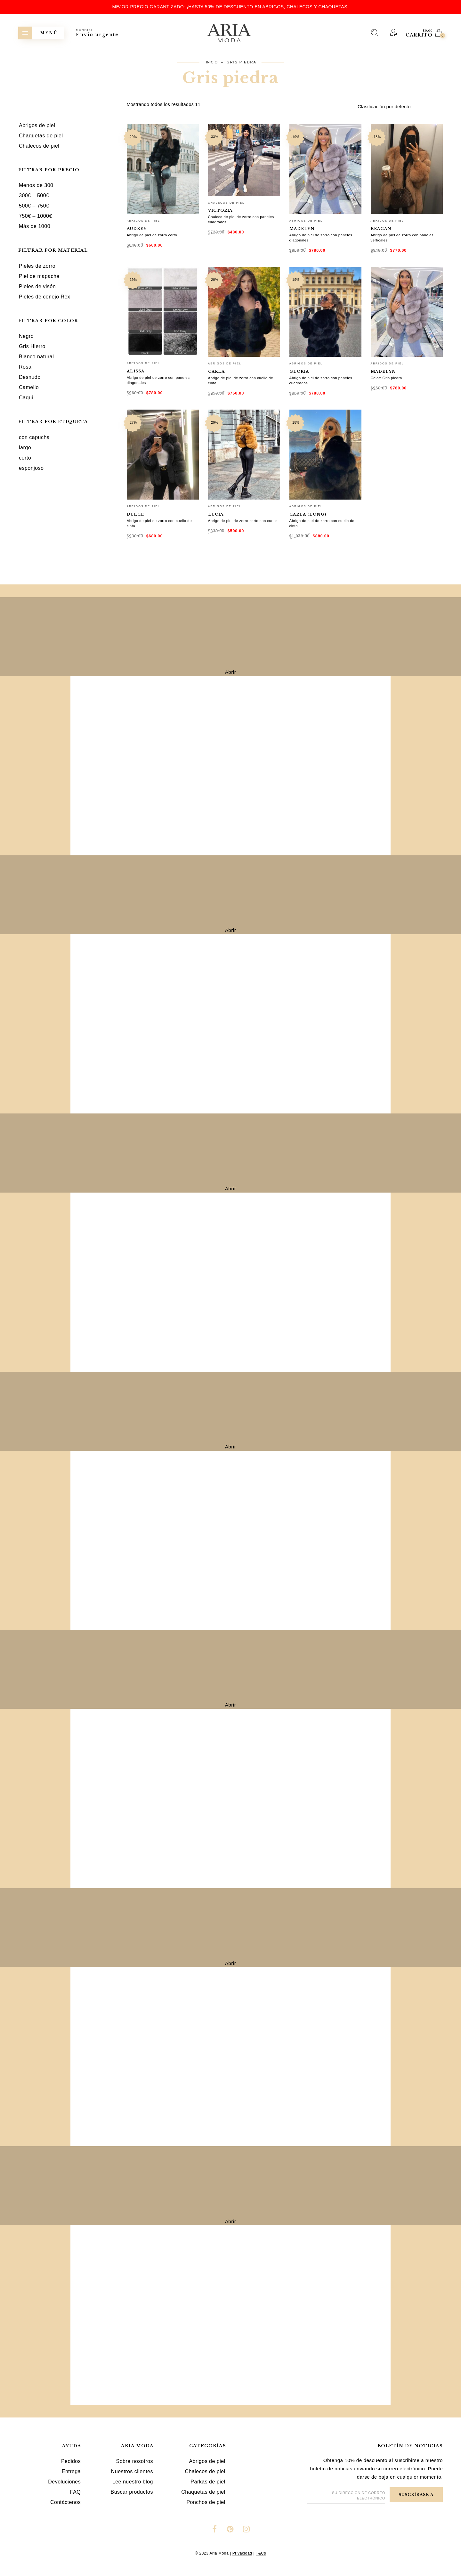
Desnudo (30, 377)
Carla (216, 371)
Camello (29, 387)
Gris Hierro (32, 346)
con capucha (34, 437)
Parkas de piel (207, 2481)
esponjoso (31, 468)
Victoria (220, 210)
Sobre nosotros (134, 2461)
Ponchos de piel (205, 2502)
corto (25, 458)
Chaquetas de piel (203, 2492)
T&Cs (261, 2553)
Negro (26, 336)
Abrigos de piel (143, 220)
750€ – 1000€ (35, 216)
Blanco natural (36, 356)
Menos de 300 (36, 185)
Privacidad (242, 2553)
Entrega (71, 2471)
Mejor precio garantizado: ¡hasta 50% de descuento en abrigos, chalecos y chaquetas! (230, 6)
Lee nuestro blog (132, 2481)
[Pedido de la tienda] (400, 106)
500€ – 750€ (34, 205)
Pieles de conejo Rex (44, 296)
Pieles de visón (37, 286)
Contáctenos (65, 2502)
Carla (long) (307, 514)
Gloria (299, 371)
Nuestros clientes (132, 2471)
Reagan (381, 228)
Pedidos (71, 2461)
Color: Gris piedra (386, 378)
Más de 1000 (34, 226)
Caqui (26, 397)
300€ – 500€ (34, 195)
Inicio (212, 62)
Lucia (215, 514)
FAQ (75, 2492)
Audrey (137, 228)
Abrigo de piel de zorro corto (152, 235)
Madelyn (302, 228)
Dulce (135, 514)
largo (25, 447)
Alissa (135, 371)
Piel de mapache (39, 276)
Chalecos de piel (226, 202)
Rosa (25, 367)
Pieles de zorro (37, 266)
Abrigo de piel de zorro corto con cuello (243, 521)
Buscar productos (131, 2492)
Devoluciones (64, 2481)
